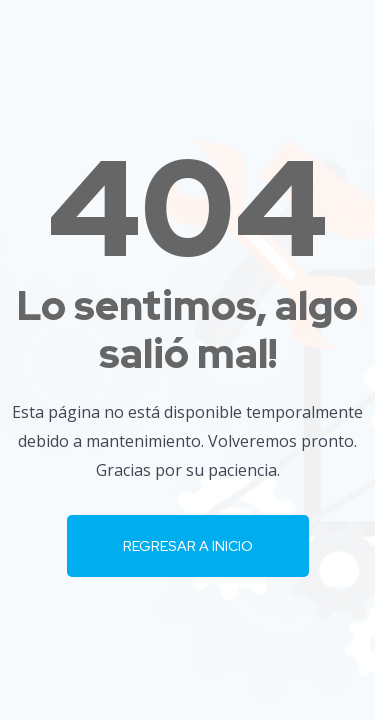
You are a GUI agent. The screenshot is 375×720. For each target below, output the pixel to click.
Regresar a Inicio (188, 546)
